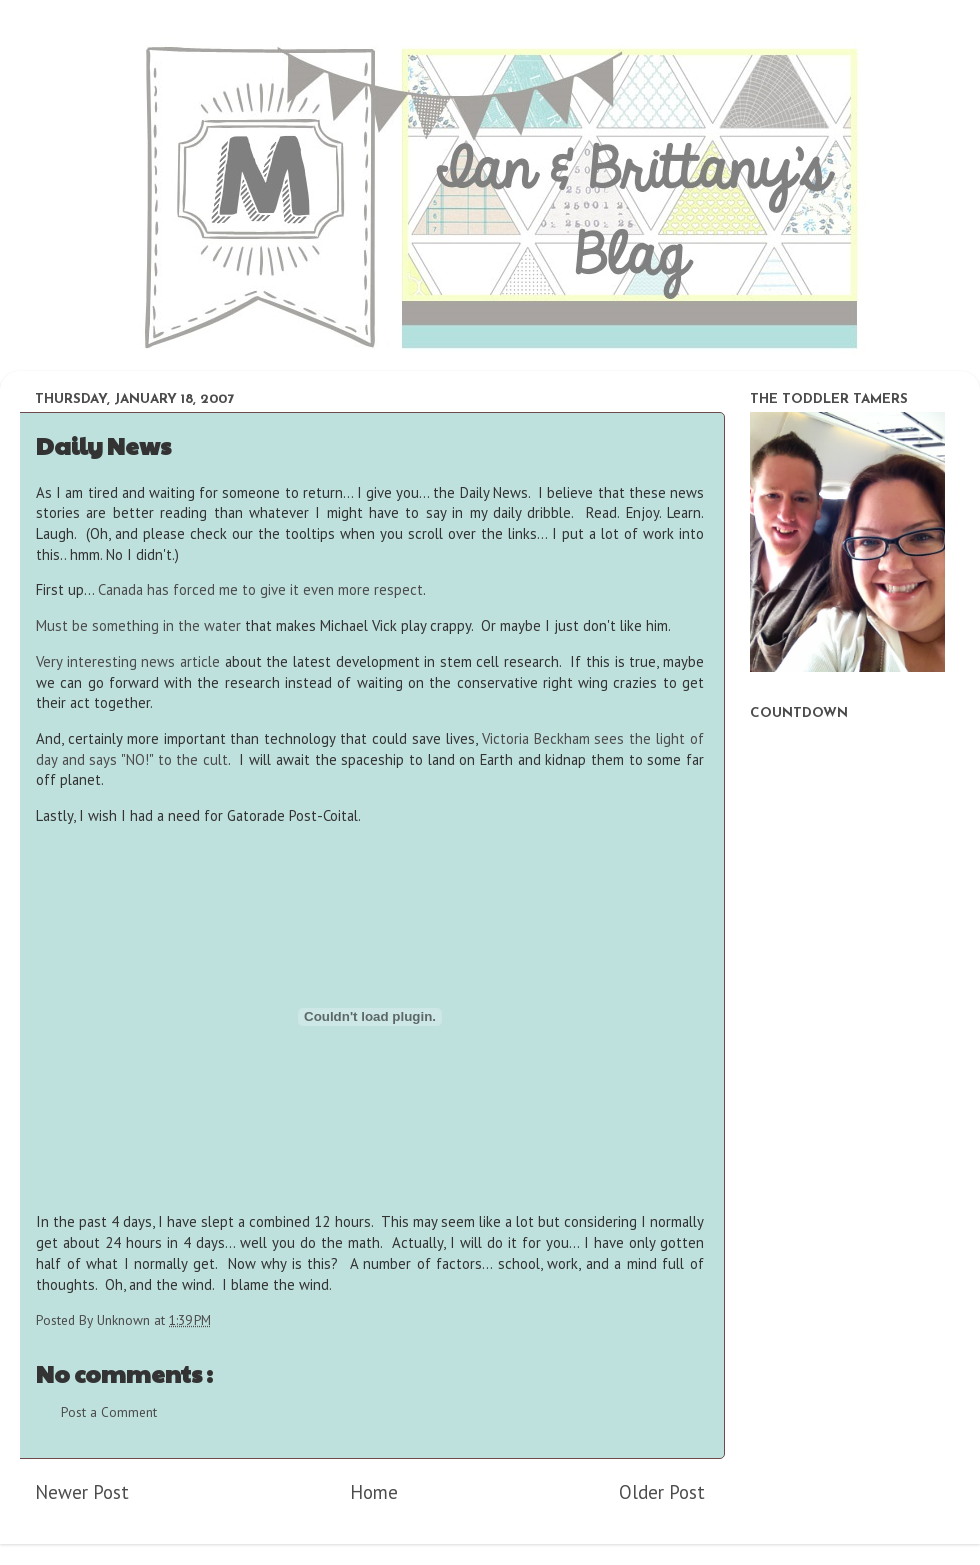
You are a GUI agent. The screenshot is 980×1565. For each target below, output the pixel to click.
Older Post (662, 1492)
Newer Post (82, 1492)
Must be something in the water (138, 625)
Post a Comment (109, 1412)
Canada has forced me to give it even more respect (260, 589)
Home (374, 1492)
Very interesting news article (128, 661)
